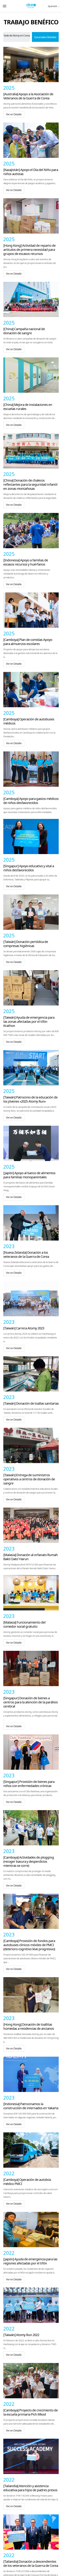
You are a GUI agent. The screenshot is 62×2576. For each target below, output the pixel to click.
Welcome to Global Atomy (31, 5)
